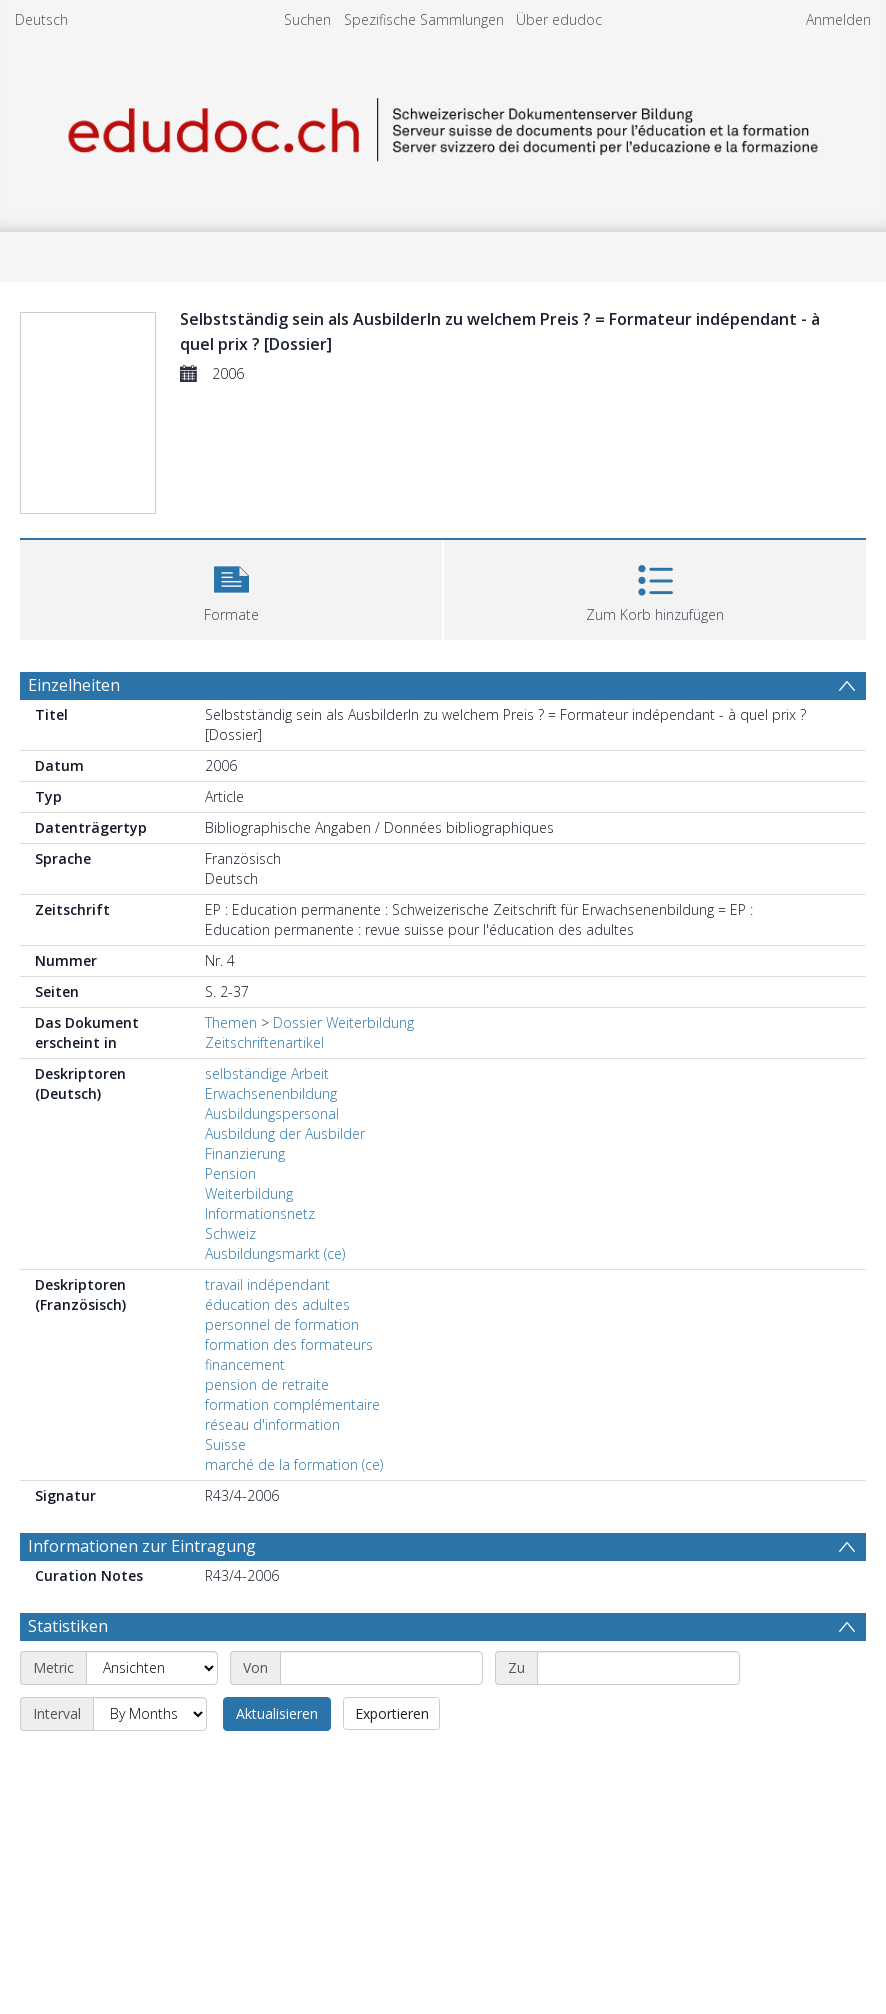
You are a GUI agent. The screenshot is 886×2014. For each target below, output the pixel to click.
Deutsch (41, 19)
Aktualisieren (277, 1713)
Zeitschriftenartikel (264, 1042)
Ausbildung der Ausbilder (285, 1133)
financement (245, 1364)
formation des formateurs (289, 1344)
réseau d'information (272, 1424)
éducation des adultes (277, 1304)
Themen (231, 1022)
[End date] (638, 1668)
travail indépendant (267, 1284)
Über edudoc (559, 19)
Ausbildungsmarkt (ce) (275, 1253)
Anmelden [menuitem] (838, 19)
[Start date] (381, 1668)
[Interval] (150, 1714)
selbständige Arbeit (267, 1073)
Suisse (225, 1444)
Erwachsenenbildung (271, 1093)
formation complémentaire (292, 1404)
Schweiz (230, 1233)
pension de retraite (267, 1384)
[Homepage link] (443, 126)
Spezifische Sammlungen (424, 19)
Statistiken (68, 1626)
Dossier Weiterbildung (343, 1022)
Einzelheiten (74, 685)
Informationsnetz (260, 1213)
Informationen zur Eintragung (142, 1546)
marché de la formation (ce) (294, 1464)
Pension (230, 1173)
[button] (231, 587)
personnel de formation (282, 1324)
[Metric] (152, 1668)
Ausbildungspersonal (272, 1113)
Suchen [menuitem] (307, 19)
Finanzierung (245, 1153)
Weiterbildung (249, 1193)
